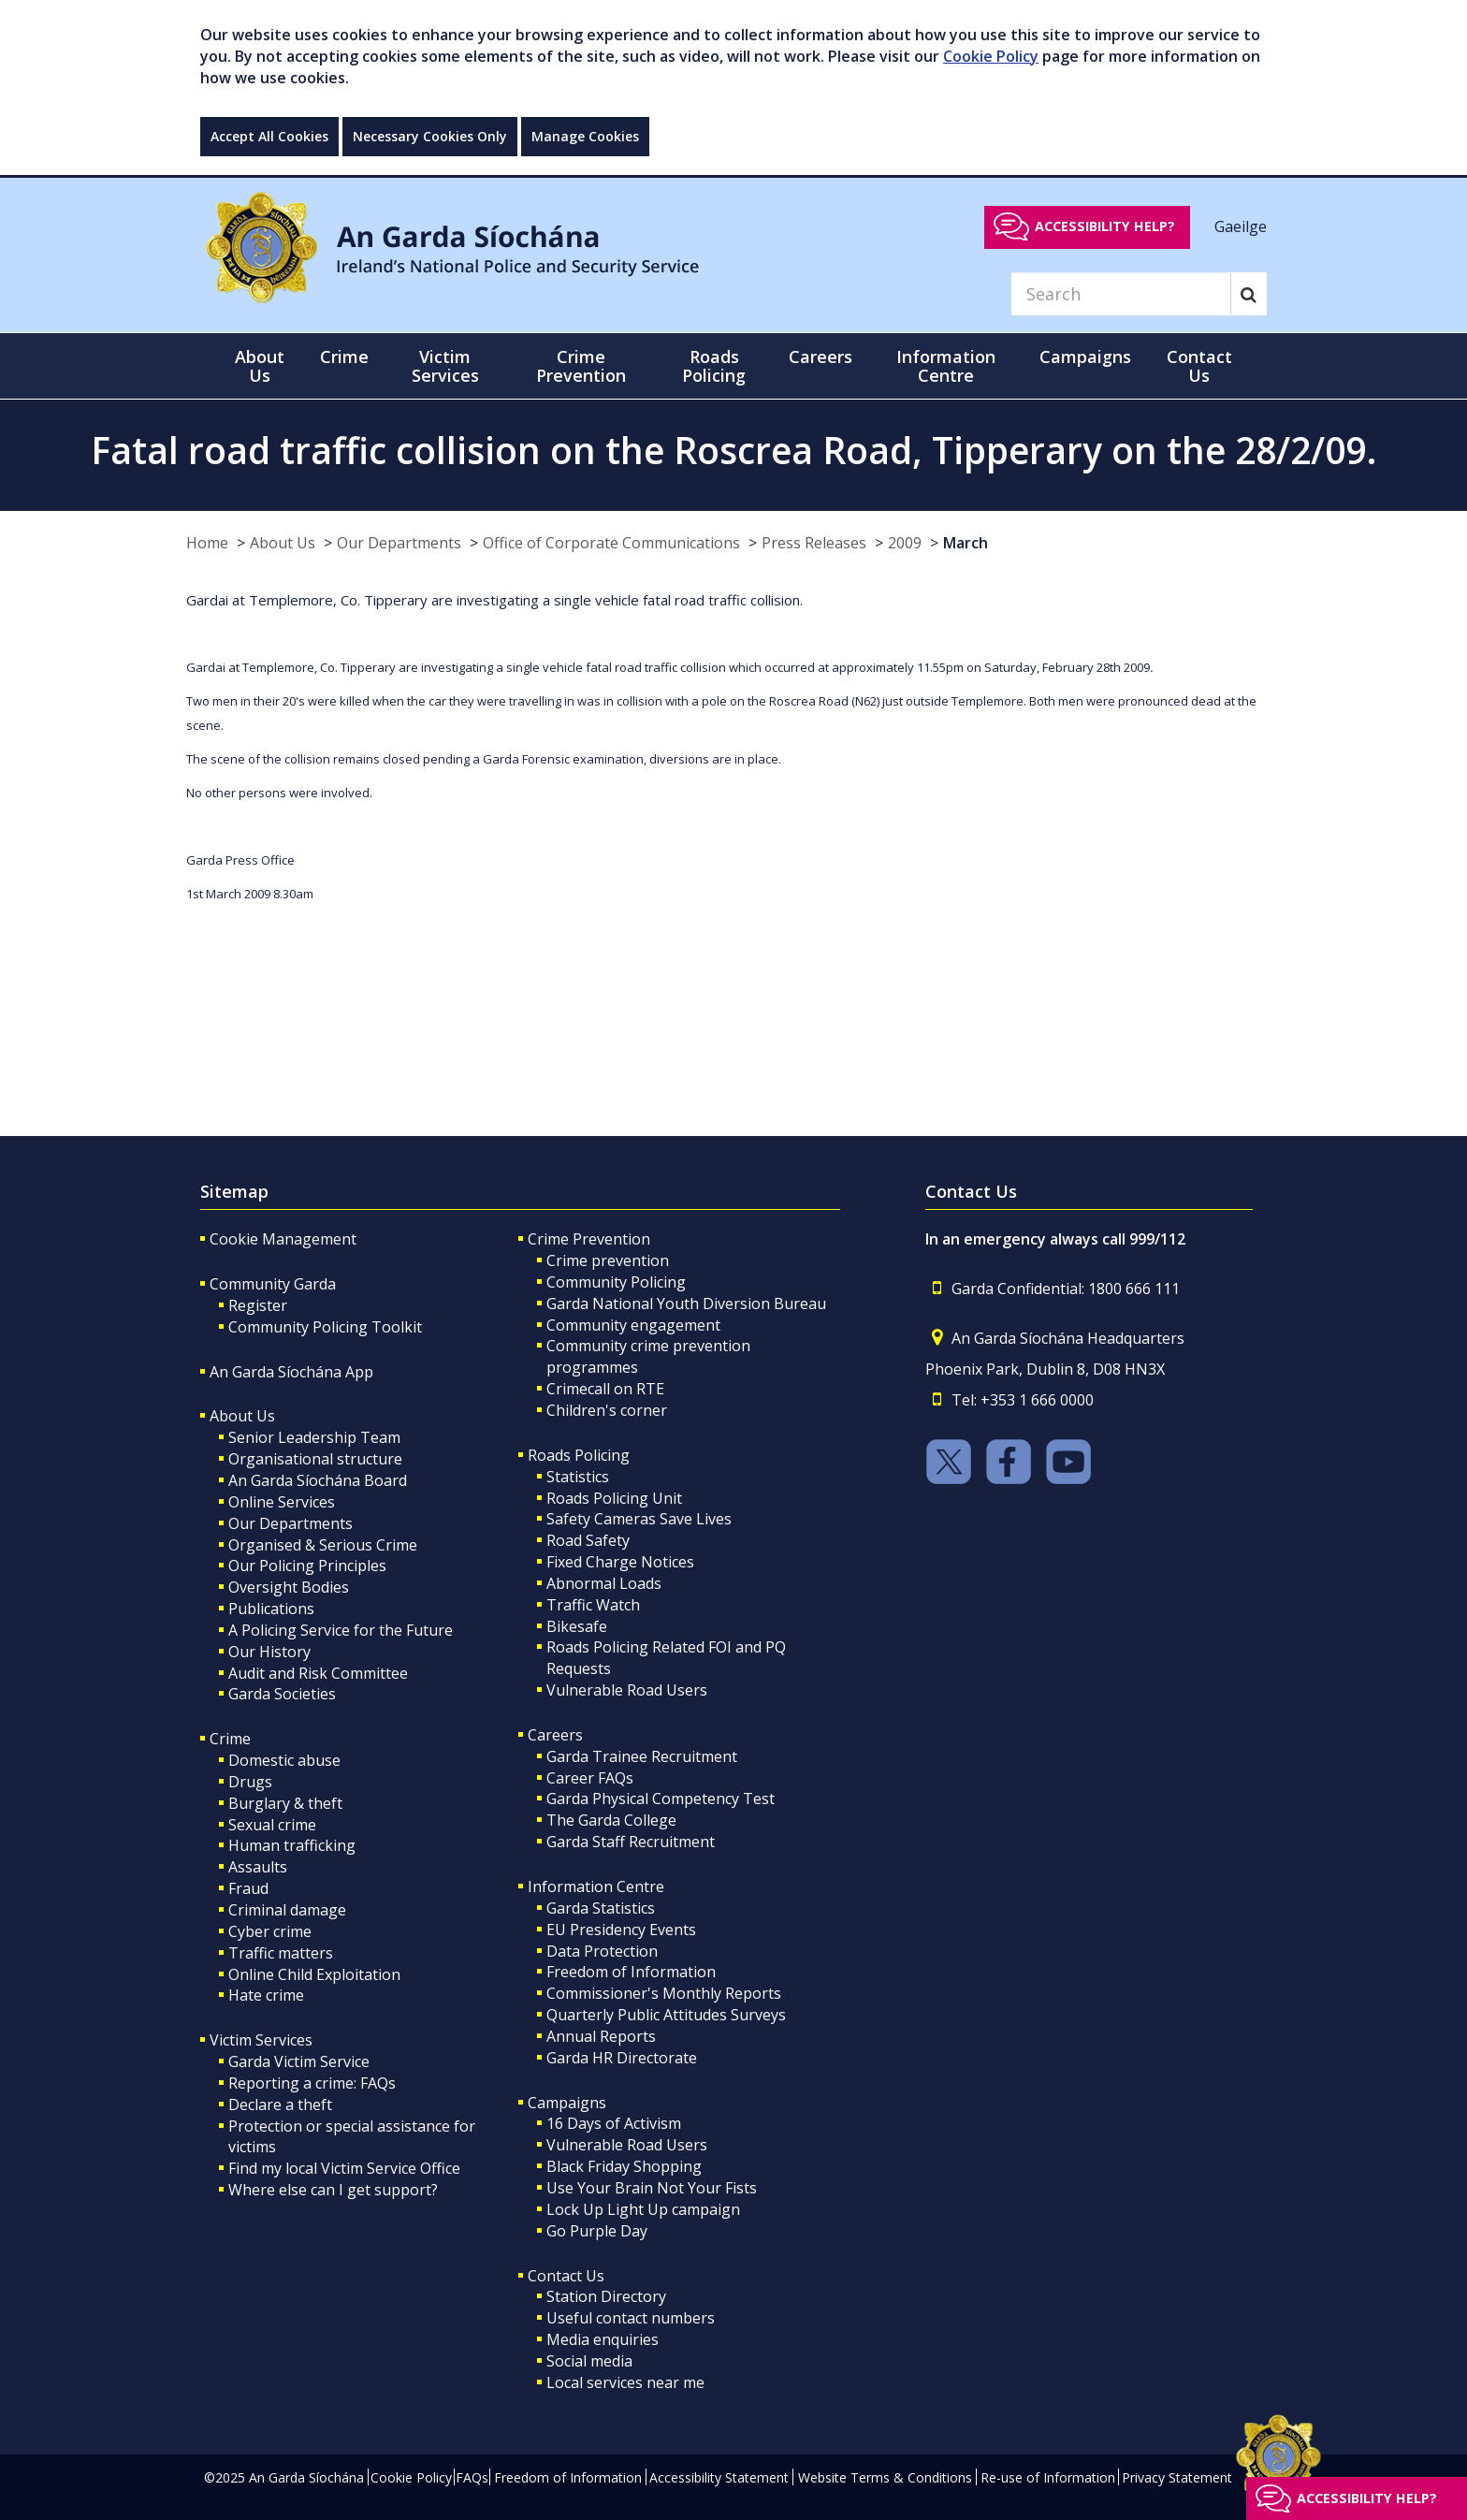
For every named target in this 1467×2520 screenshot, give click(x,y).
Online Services (281, 1502)
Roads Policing (579, 1455)
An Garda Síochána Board (317, 1480)
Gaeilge (1240, 225)
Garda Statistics (600, 1908)
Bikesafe (576, 1626)
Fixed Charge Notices (620, 1561)
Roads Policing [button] (714, 365)
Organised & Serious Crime (322, 1545)
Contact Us (566, 2275)
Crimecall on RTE (605, 1388)
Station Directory (606, 2296)
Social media (589, 2361)
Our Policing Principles (307, 1565)
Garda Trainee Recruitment (641, 1756)
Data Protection (602, 1951)
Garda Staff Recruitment (630, 1841)
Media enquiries (602, 2339)
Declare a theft (280, 2104)
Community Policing (616, 1282)
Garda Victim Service (299, 2061)
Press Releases (814, 542)
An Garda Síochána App (291, 1372)
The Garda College (611, 1820)
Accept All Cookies (269, 136)
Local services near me (625, 2382)
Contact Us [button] (1199, 365)
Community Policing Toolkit (325, 1327)
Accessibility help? (1105, 226)
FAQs (472, 2477)
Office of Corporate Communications (611, 542)
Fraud (248, 1888)
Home (207, 542)
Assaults (257, 1867)
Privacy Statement (1177, 2477)
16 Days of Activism (613, 2123)
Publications (271, 1608)
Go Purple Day (596, 2231)
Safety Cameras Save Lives (639, 1518)
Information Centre (596, 1886)
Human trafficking (292, 1845)
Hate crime (266, 1995)
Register (257, 1305)
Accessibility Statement (719, 2477)
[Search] (1120, 293)
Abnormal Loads (603, 1583)
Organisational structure (315, 1459)
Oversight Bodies (288, 1587)
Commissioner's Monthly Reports (663, 1993)
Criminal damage (287, 1910)
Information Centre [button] (945, 365)
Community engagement (633, 1325)
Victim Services (261, 2040)
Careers (555, 1735)
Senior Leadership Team (314, 1437)
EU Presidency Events (621, 1929)
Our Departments (399, 542)
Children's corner (606, 1410)
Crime (230, 1738)
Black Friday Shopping (624, 2166)
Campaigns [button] (1085, 356)
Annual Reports (601, 2036)
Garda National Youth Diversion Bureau (686, 1303)
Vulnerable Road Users (626, 1690)
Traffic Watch (593, 1605)
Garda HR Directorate (621, 2057)
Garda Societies (282, 1693)
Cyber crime (270, 1931)
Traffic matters (280, 1953)
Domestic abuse (284, 1760)
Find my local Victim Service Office (344, 2168)
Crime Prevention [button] (581, 365)
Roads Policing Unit (614, 1498)
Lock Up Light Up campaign (643, 2209)
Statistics (577, 1476)
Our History (269, 1651)
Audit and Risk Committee (318, 1673)
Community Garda (273, 1284)
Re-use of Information (1047, 2477)
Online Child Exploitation (314, 1974)
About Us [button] (259, 365)
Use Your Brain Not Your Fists (651, 2188)
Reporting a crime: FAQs (312, 2083)
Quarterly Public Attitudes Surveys (666, 2014)
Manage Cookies (585, 136)
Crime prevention (607, 1260)
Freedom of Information (631, 1971)
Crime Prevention (589, 1239)
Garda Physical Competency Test (660, 1798)
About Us (282, 542)
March (965, 542)
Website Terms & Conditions (885, 2477)
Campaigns (567, 2102)
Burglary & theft (285, 1803)
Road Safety (588, 1540)
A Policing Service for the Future (340, 1630)
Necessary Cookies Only (430, 136)
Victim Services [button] (445, 365)
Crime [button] (344, 356)
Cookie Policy (991, 56)
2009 (905, 542)
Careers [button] (820, 356)
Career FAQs (589, 1778)
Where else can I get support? (333, 2189)
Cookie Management (283, 1239)
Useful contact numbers (630, 2318)
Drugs (250, 1781)
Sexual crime (272, 1824)
